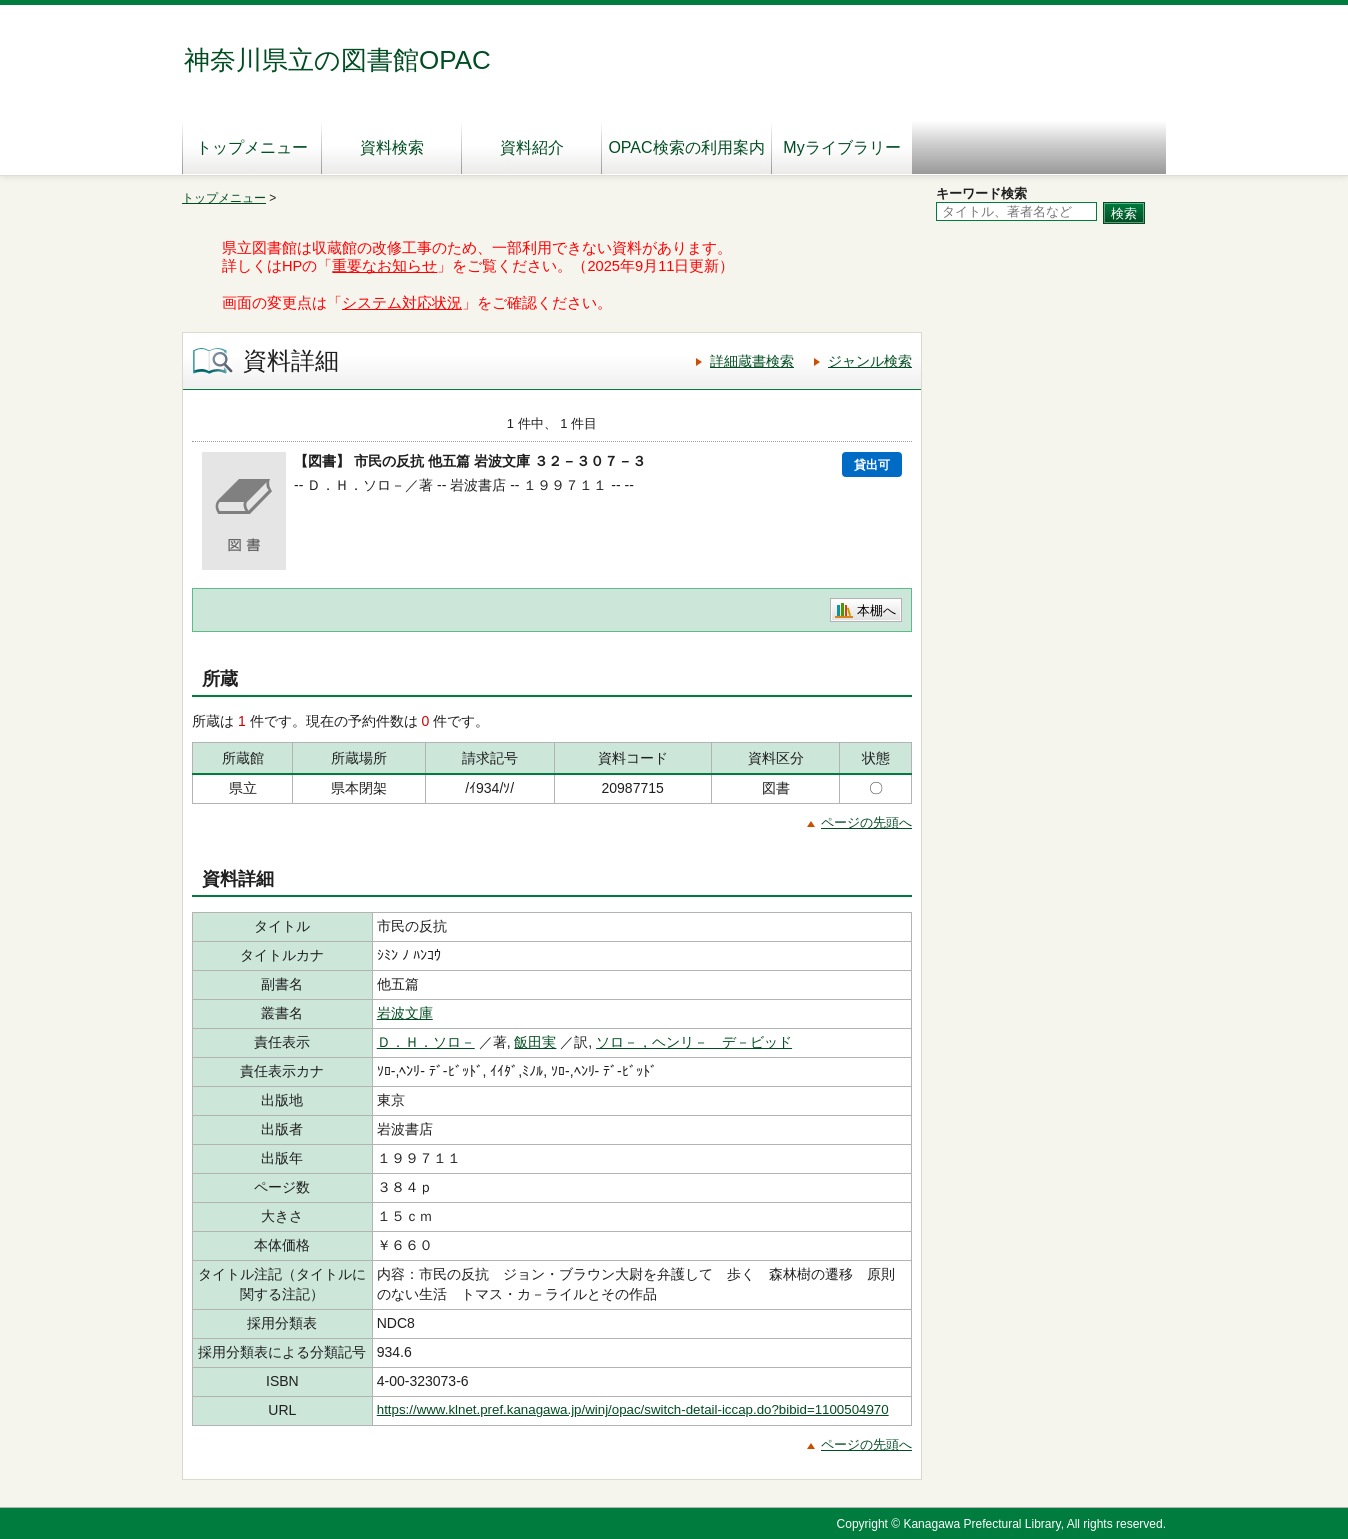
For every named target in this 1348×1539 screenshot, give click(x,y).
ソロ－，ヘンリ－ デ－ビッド (694, 1042)
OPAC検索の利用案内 (686, 147)
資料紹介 (532, 147)
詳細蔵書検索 (752, 361)
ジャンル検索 (870, 361)
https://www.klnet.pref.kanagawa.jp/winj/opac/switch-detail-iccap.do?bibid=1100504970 (633, 1409)
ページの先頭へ (866, 822)
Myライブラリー (841, 147)
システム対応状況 (402, 303)
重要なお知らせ (384, 266)
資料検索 (392, 147)
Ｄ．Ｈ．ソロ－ (426, 1042)
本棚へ (876, 610)
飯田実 (535, 1042)
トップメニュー (252, 147)
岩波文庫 (405, 1013)
